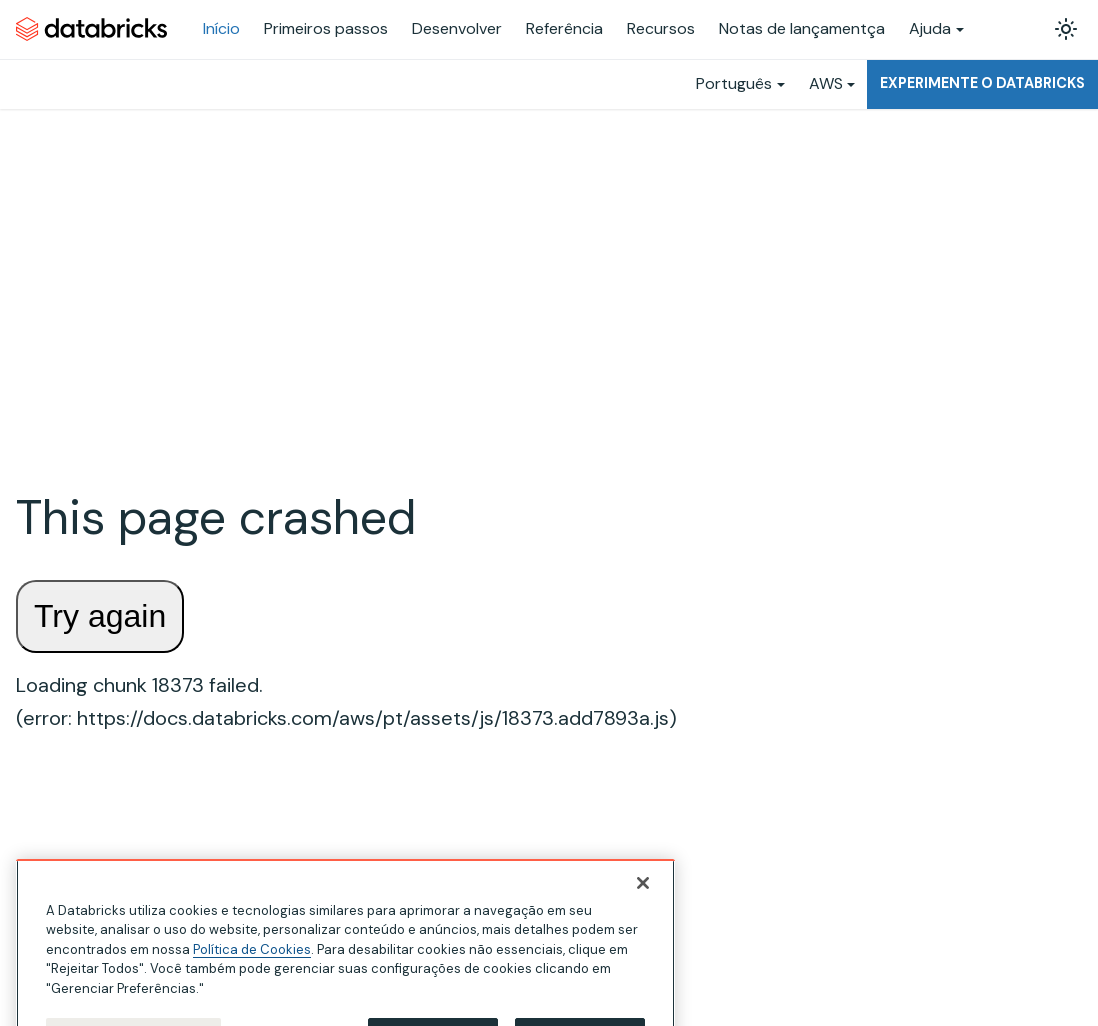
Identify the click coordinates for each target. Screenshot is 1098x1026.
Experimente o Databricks (982, 83)
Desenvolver (457, 28)
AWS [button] (826, 83)
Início (221, 28)
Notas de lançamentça (802, 28)
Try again (100, 616)
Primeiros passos (326, 28)
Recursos (661, 28)
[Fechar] (643, 893)
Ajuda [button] (930, 28)
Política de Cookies (252, 959)
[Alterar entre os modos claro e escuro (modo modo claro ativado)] (1066, 29)
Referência (564, 28)
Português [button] (734, 83)
